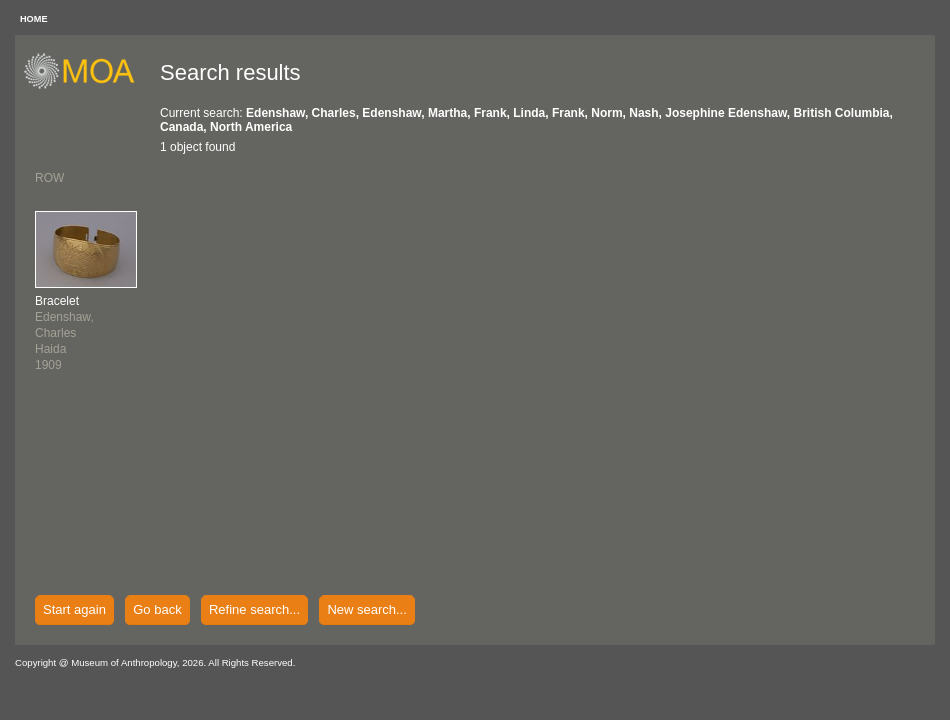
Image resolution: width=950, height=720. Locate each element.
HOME (34, 19)
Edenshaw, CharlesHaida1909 (64, 333)
